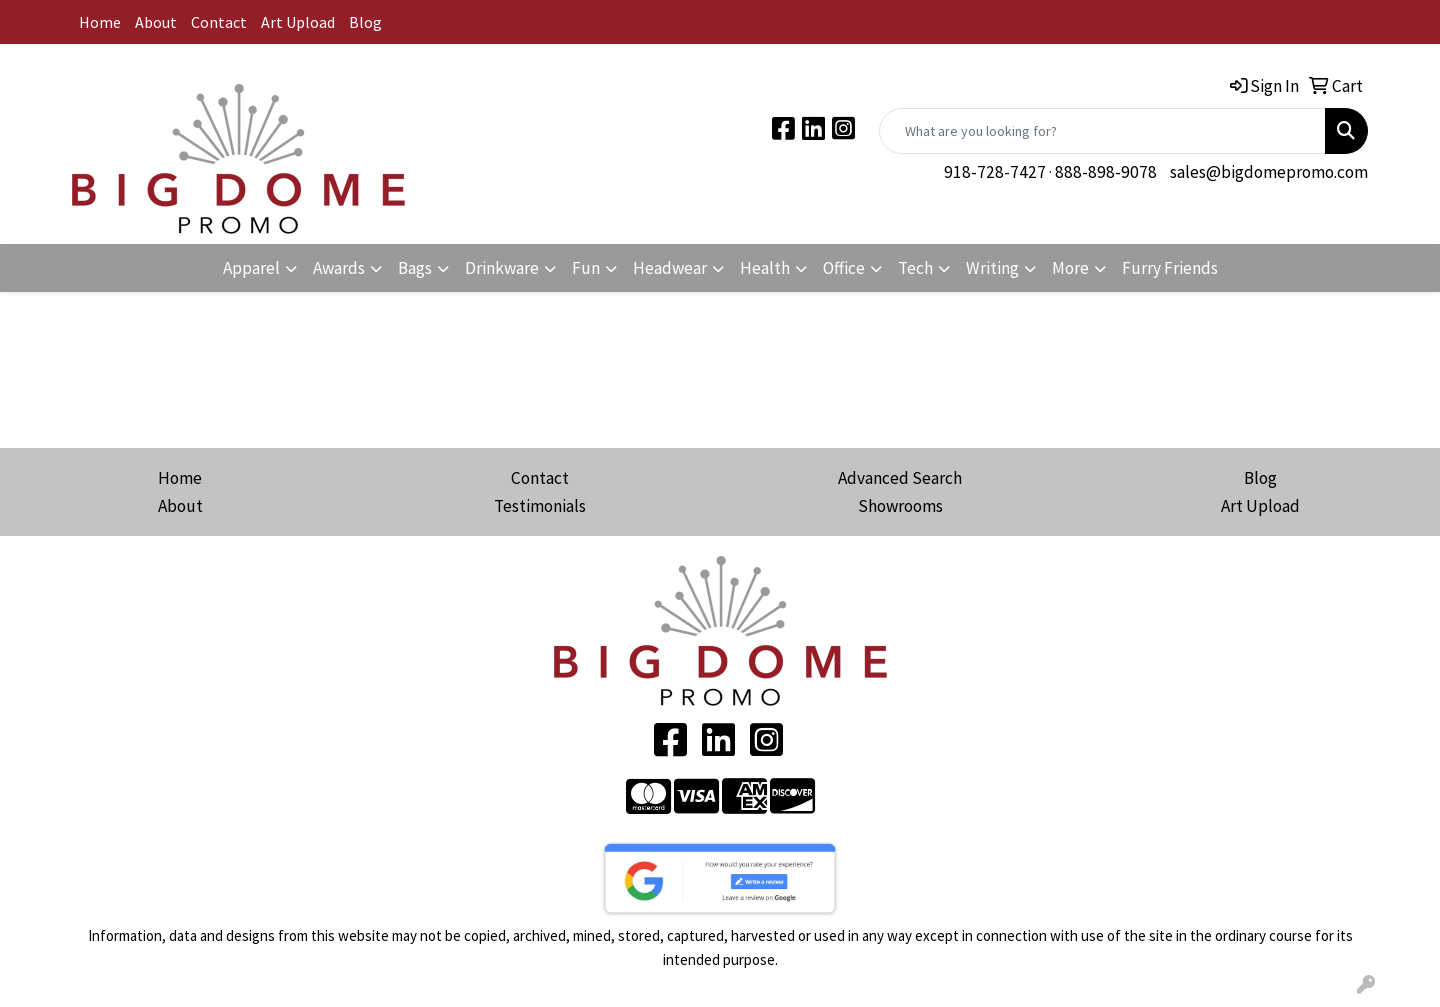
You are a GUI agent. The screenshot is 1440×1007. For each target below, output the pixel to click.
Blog (365, 22)
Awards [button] (339, 268)
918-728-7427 (995, 172)
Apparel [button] (251, 268)
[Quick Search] (1102, 131)
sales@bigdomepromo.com (1269, 172)
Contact (219, 22)
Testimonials (540, 506)
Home (100, 22)
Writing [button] (992, 268)
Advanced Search (900, 478)
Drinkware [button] (502, 268)
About (156, 22)
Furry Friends (1170, 268)
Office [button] (844, 268)
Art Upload (298, 22)
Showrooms (900, 506)
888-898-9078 (1106, 172)
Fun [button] (586, 268)
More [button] (1070, 268)
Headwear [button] (670, 268)
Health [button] (765, 268)
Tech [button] (915, 268)
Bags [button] (415, 268)
